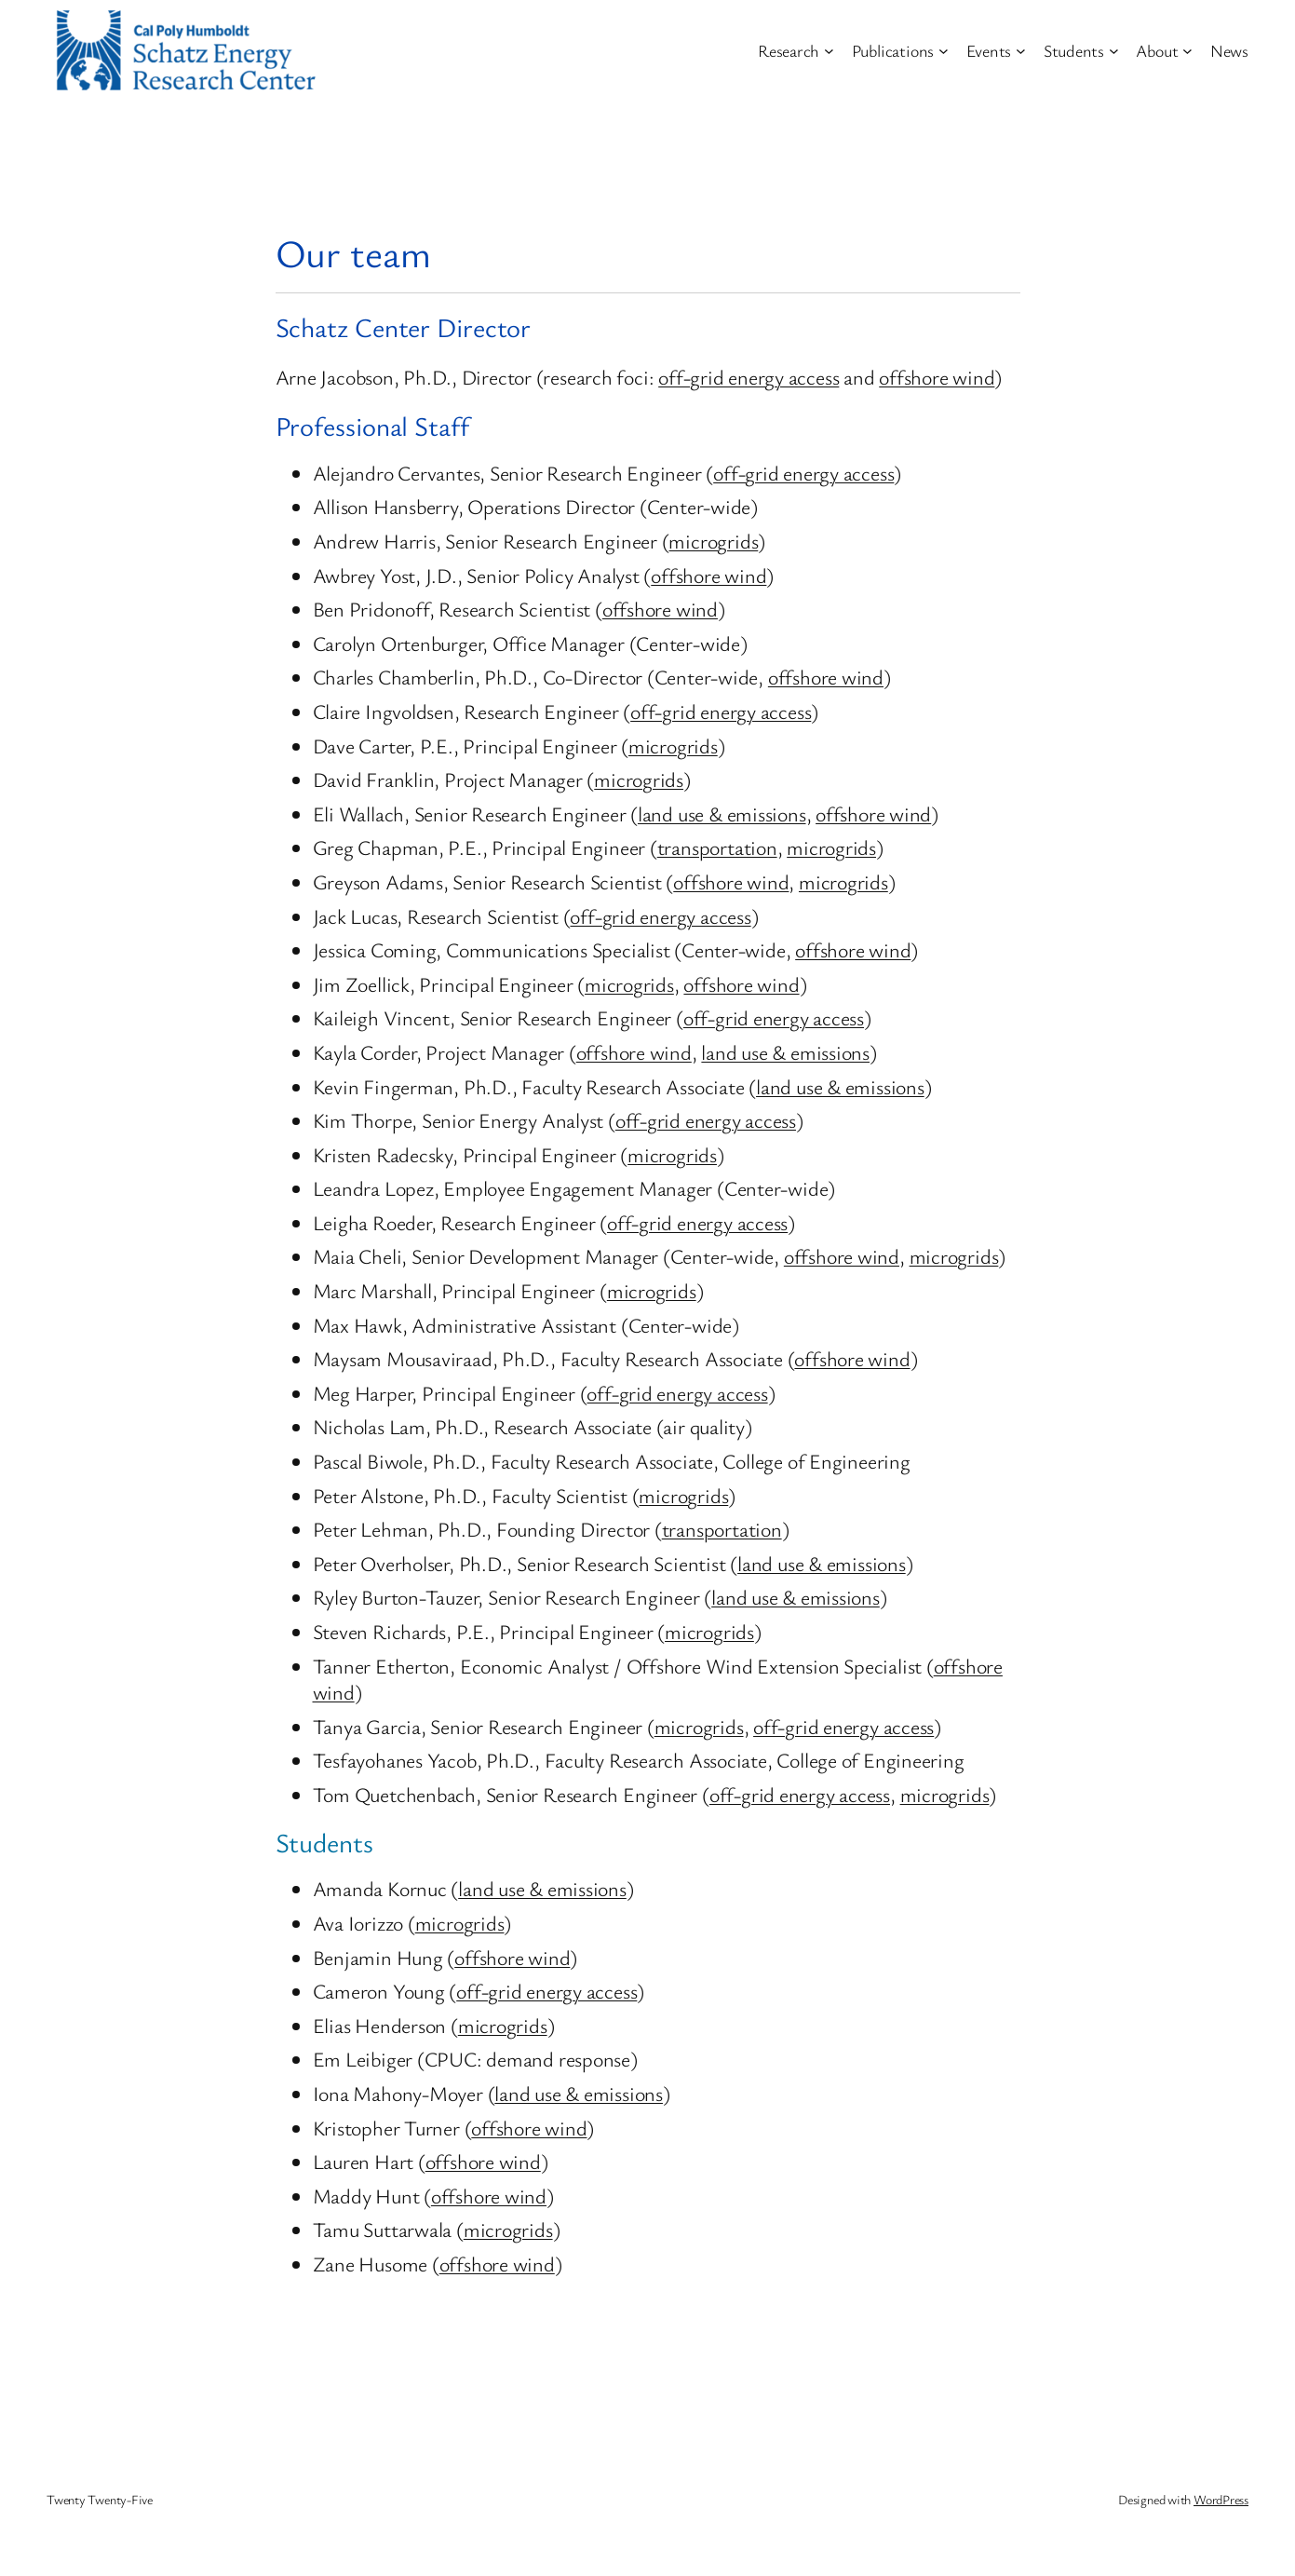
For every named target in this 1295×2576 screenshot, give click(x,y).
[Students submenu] (1114, 51)
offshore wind (936, 376)
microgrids (713, 540)
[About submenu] (1187, 51)
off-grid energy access (748, 376)
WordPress (1221, 2499)
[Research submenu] (829, 51)
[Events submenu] (1021, 51)
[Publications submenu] (943, 51)
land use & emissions (722, 813)
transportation (717, 847)
